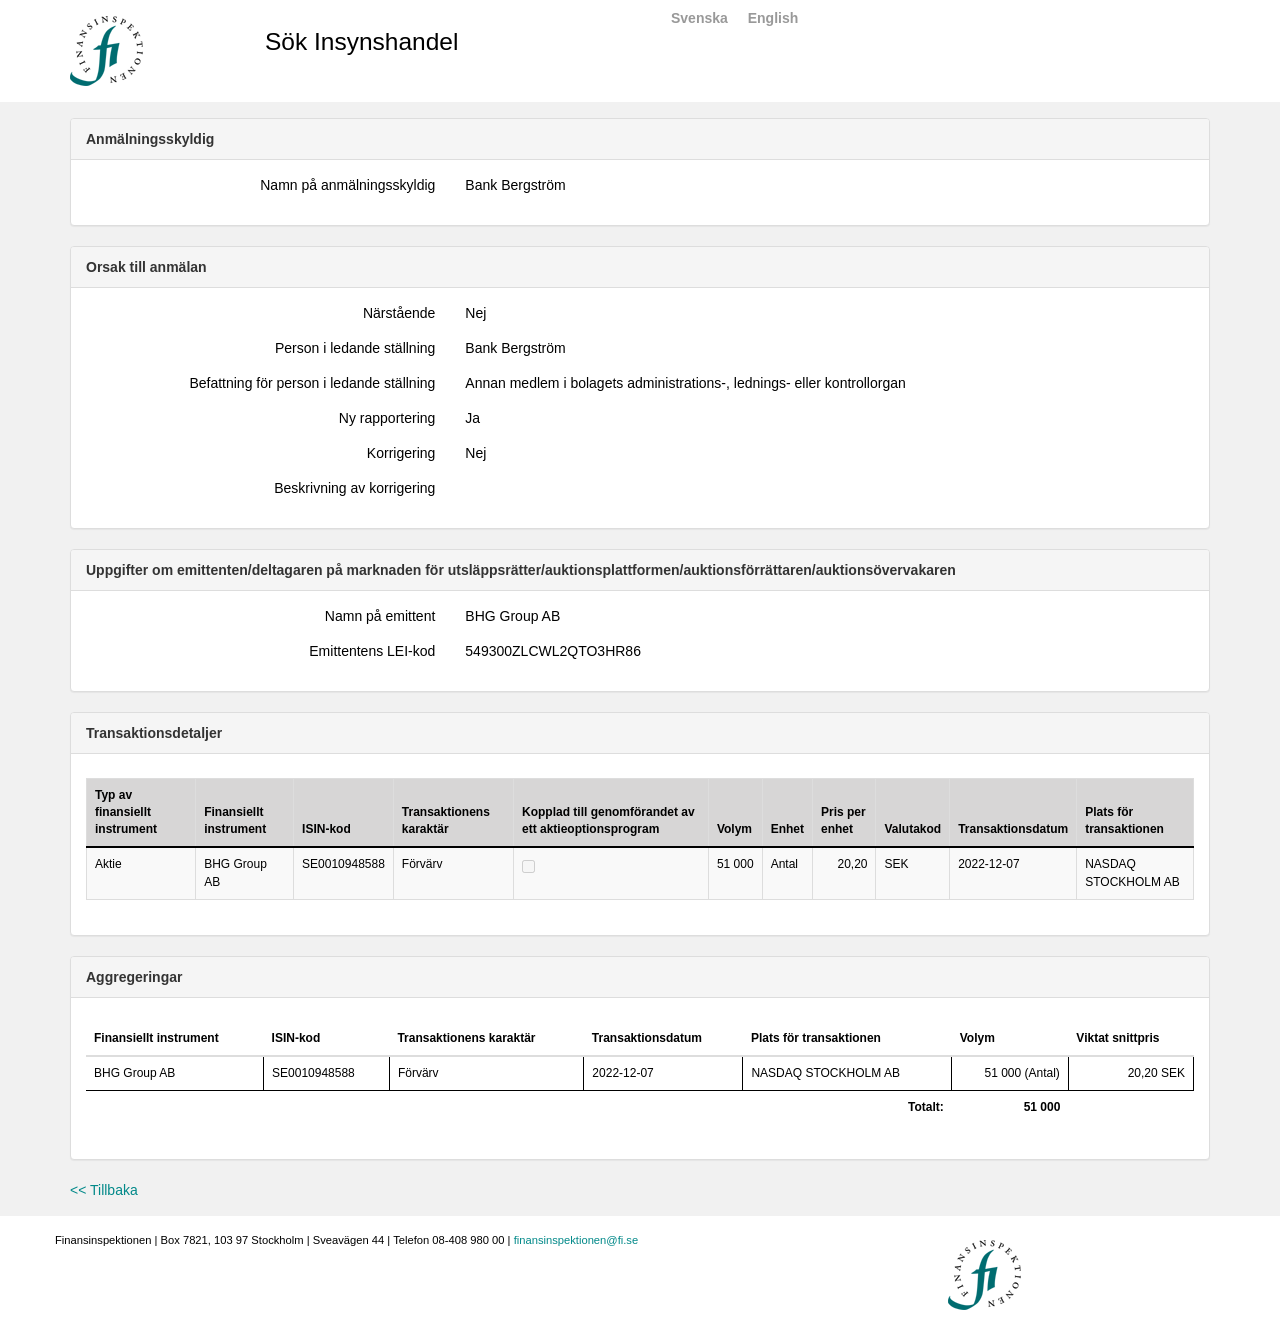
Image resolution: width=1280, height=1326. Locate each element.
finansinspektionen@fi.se (576, 1240)
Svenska (699, 18)
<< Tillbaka (104, 1190)
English (773, 18)
